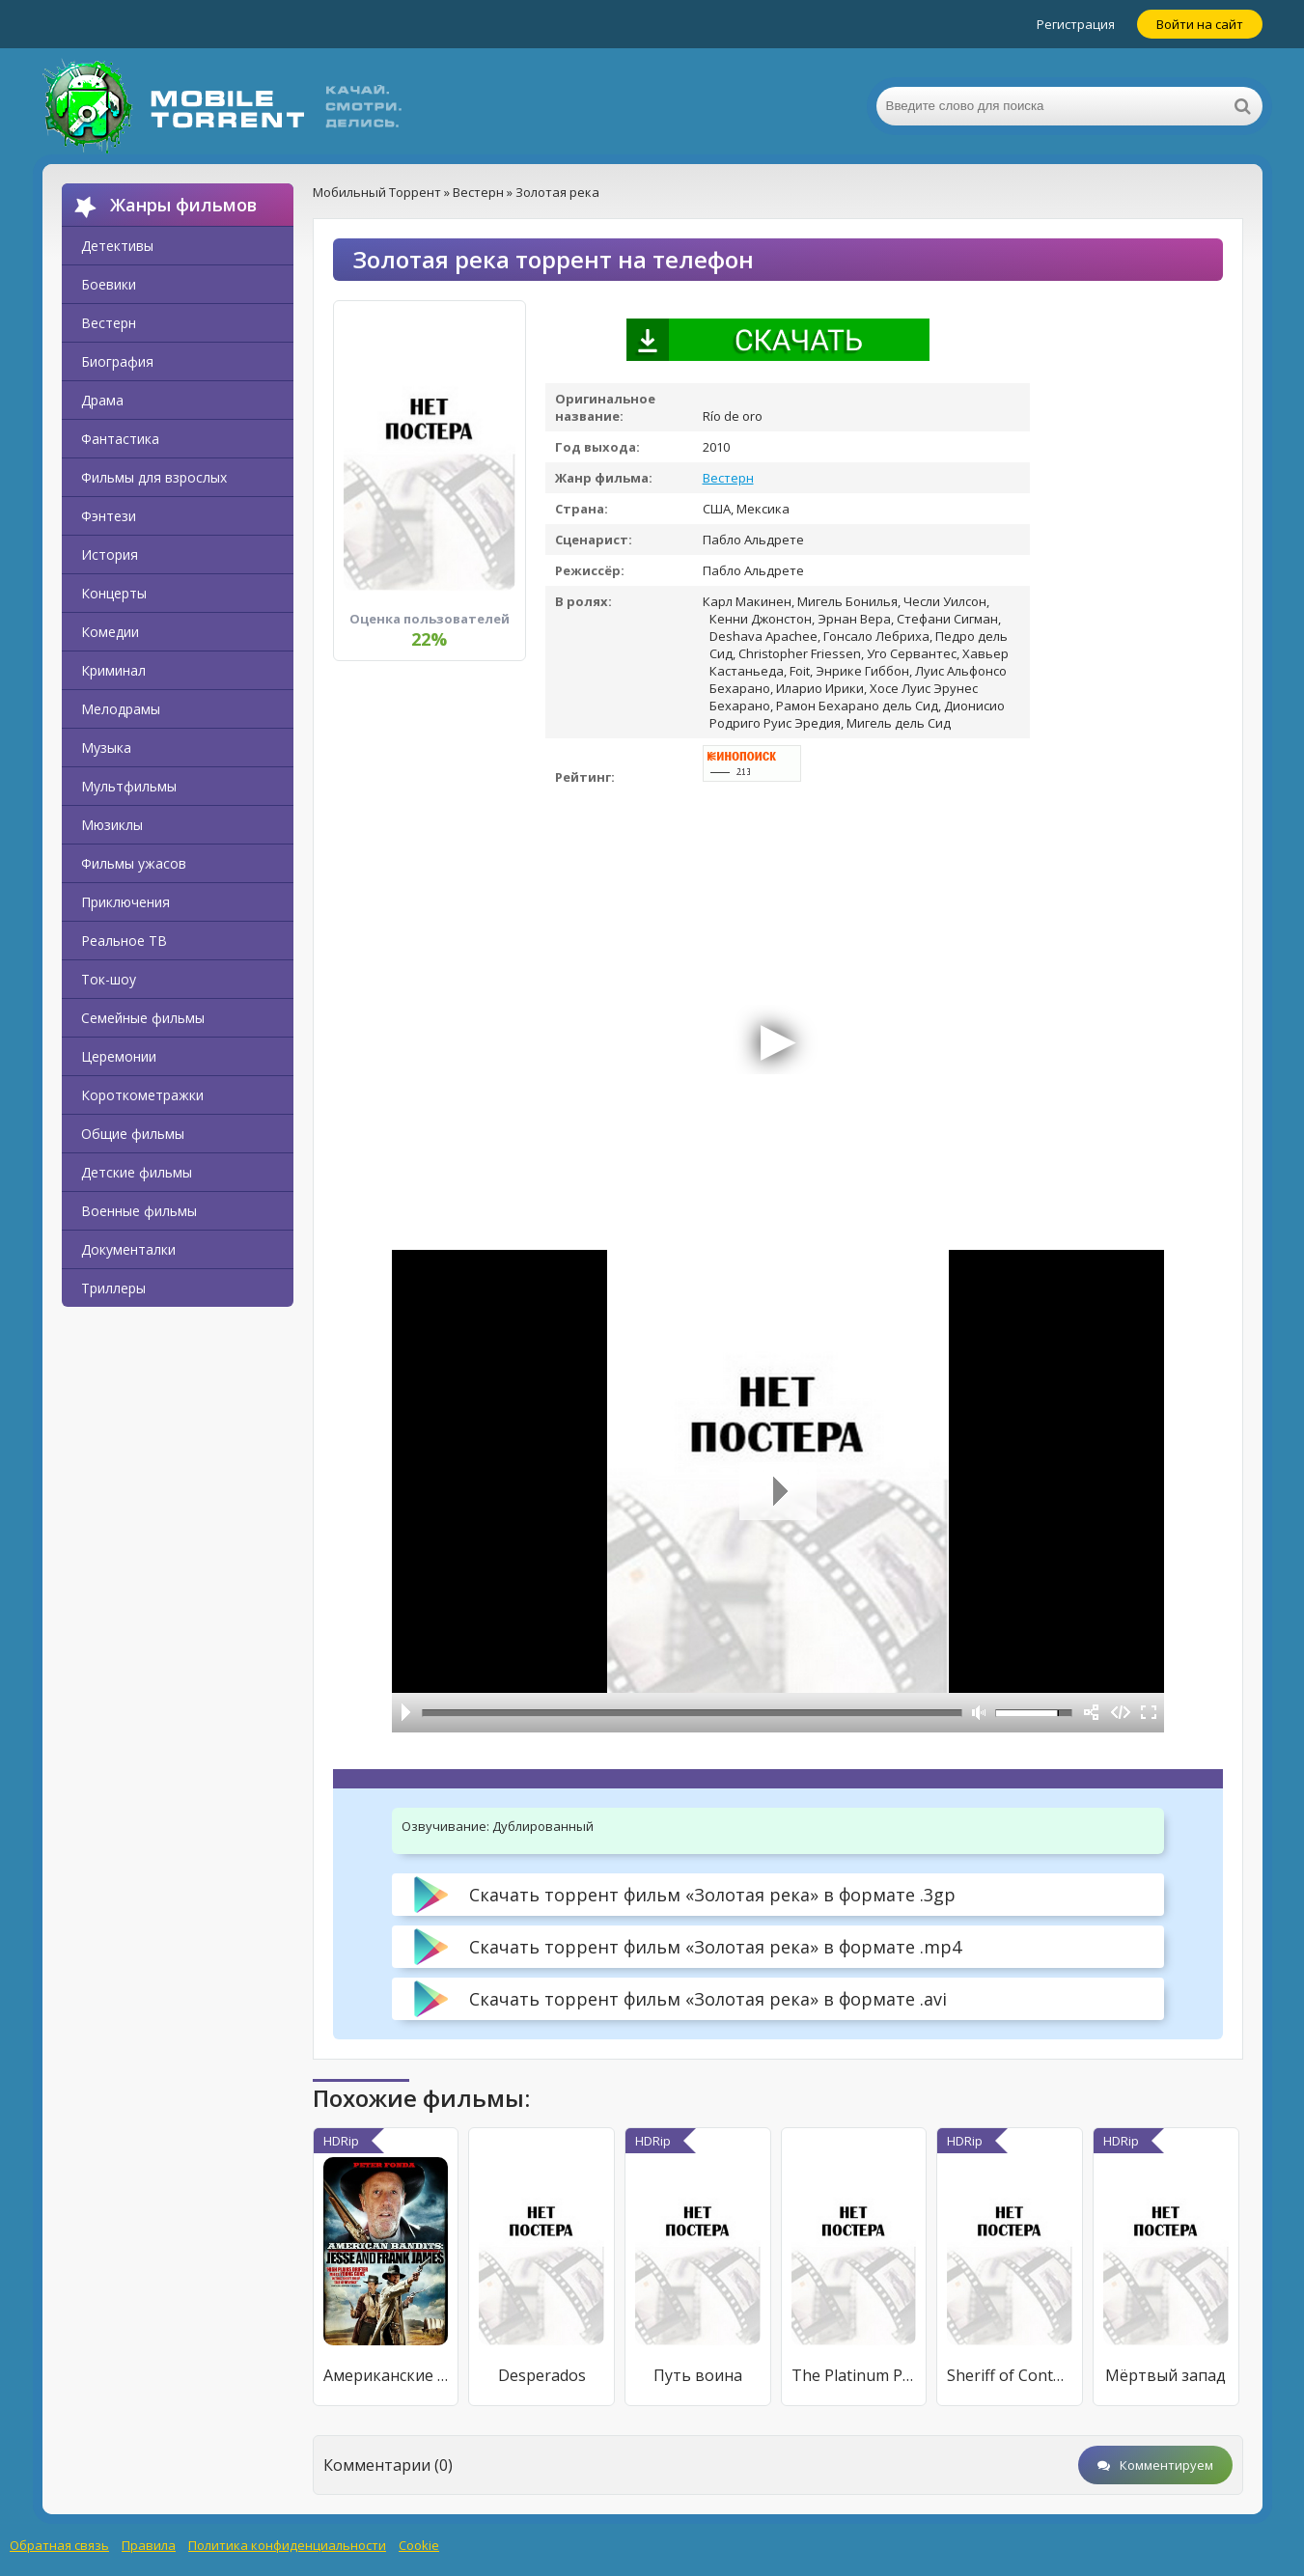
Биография (117, 361)
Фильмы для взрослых (154, 477)
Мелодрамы (120, 709)
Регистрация (1076, 24)
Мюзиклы (112, 825)
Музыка (106, 747)
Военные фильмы (139, 1211)
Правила (149, 2545)
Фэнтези (108, 516)
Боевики (108, 284)
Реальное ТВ (124, 940)
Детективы (117, 245)
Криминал (113, 670)
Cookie (419, 2545)
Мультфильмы (129, 786)
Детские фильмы (136, 1172)
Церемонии (118, 1056)
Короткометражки (142, 1095)
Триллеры (113, 1288)
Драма (102, 400)
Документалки (128, 1249)
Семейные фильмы (143, 1018)
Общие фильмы (132, 1133)
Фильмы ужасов (133, 863)
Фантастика (120, 438)
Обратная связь (59, 2545)
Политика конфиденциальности (287, 2545)
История (109, 554)
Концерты (114, 593)
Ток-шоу (108, 979)
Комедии (110, 632)
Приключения (125, 902)
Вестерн (108, 323)
